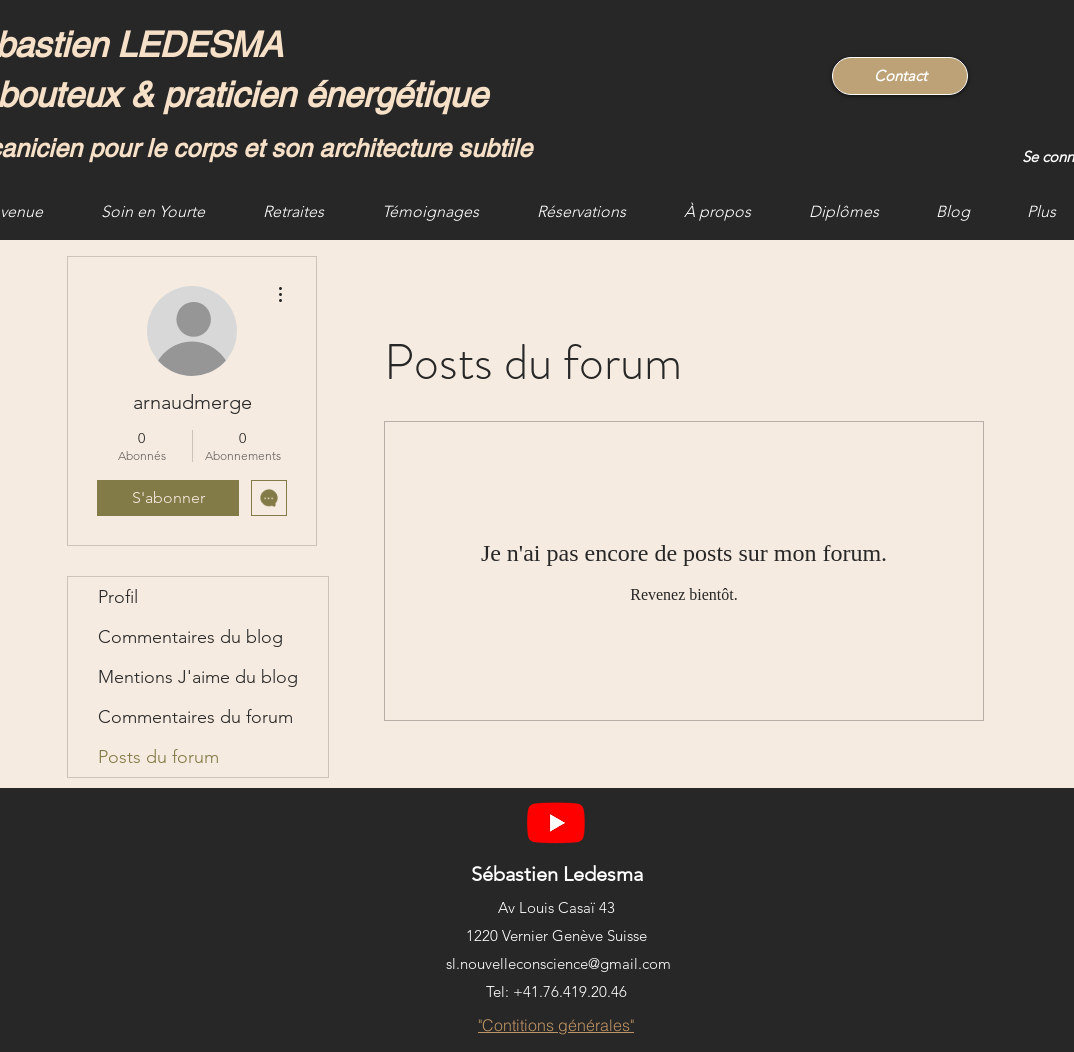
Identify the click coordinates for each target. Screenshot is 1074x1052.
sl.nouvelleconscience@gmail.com (558, 963)
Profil (118, 597)
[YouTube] (556, 822)
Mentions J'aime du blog (198, 677)
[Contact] (900, 76)
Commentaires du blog (190, 637)
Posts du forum (158, 757)
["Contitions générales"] (556, 1025)
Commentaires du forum (195, 717)
